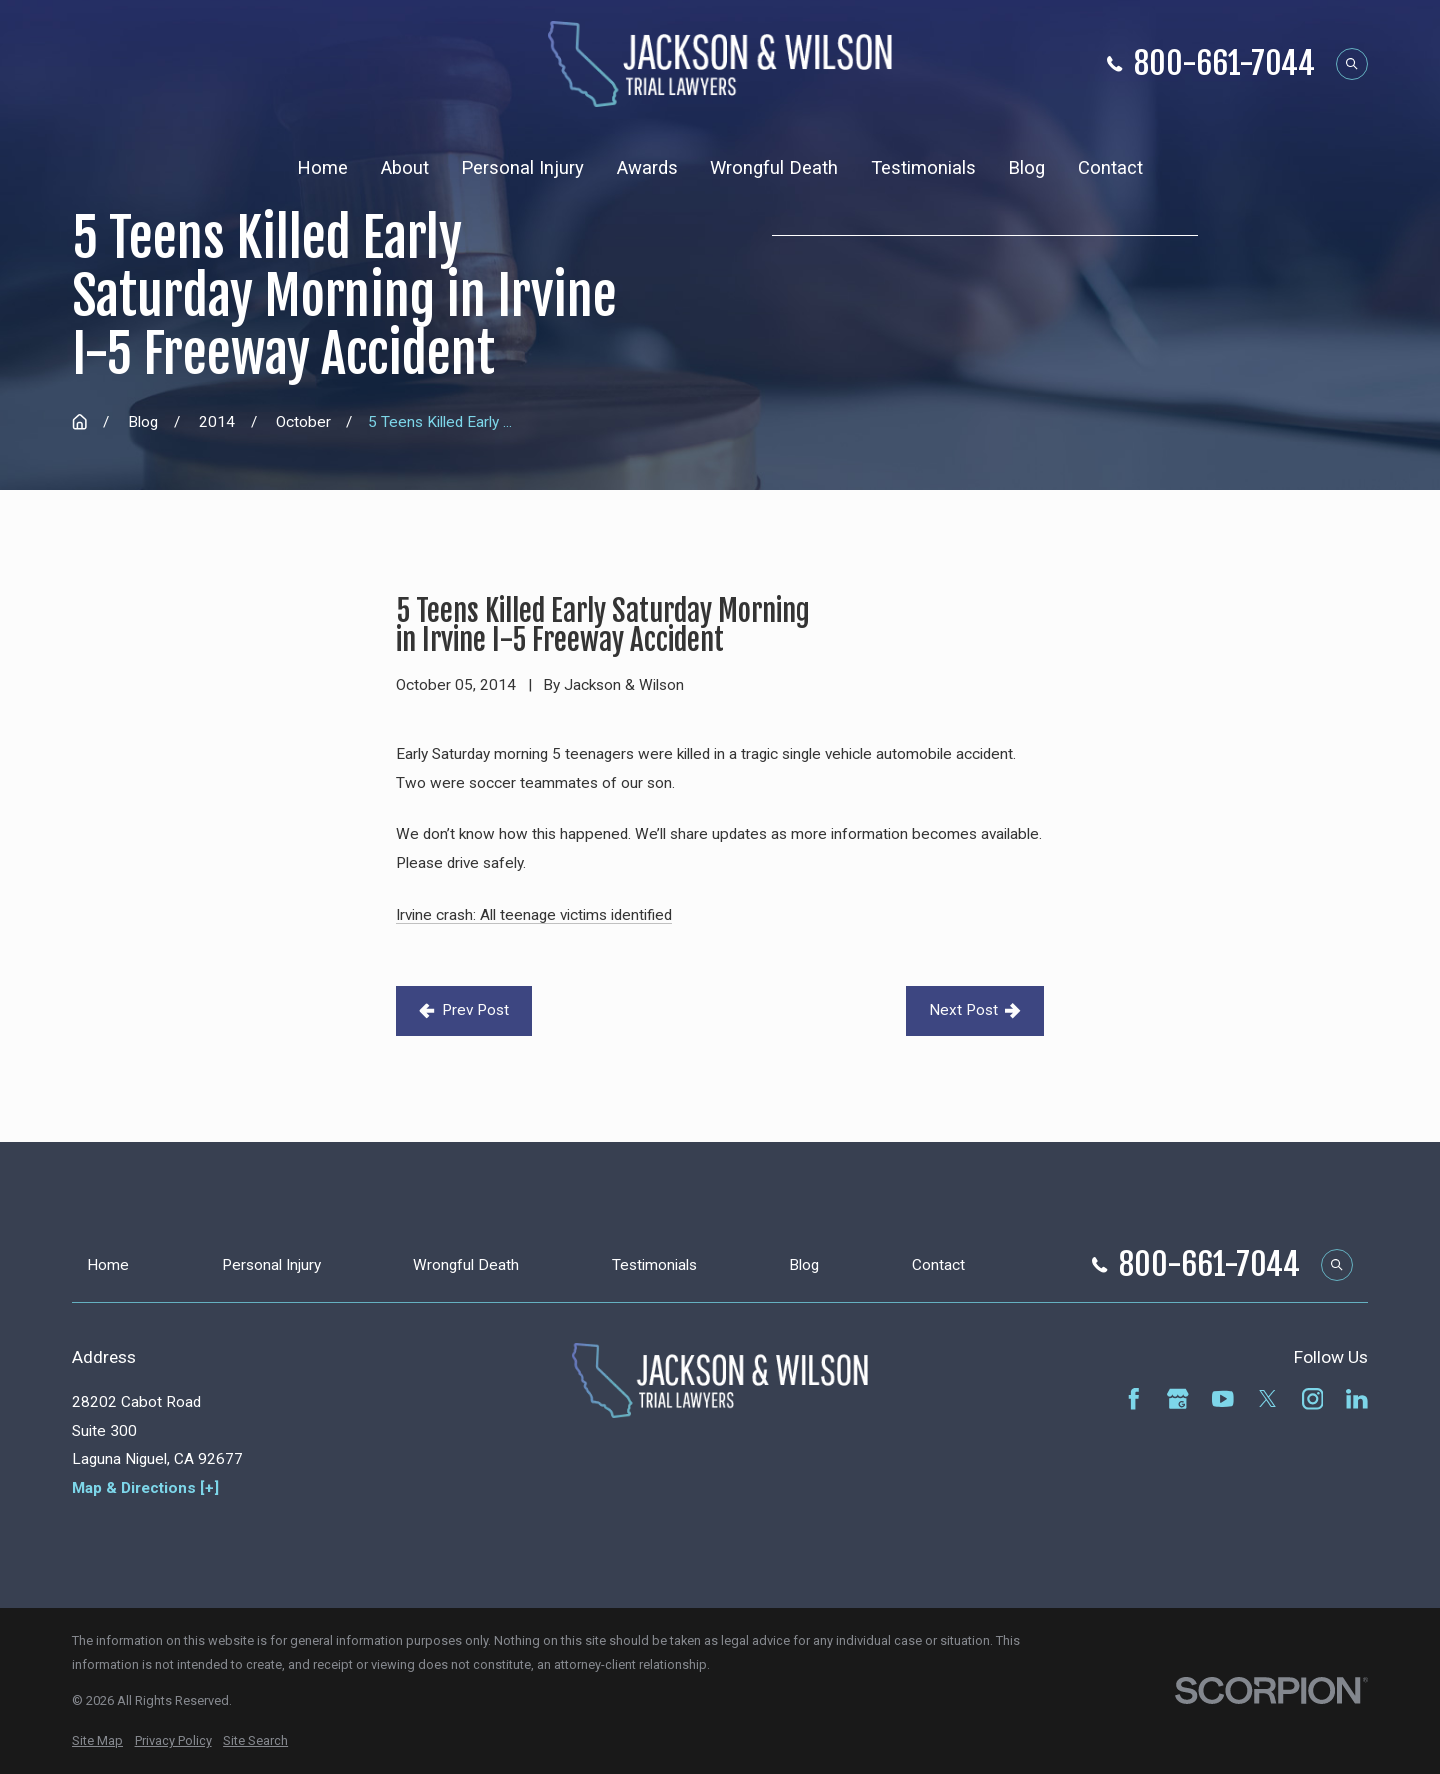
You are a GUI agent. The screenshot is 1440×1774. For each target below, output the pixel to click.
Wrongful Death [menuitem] (774, 168)
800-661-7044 (1224, 64)
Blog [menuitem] (1026, 168)
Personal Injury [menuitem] (522, 168)
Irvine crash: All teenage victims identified (534, 915)
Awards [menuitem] (647, 168)
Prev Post (464, 1010)
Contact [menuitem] (1110, 168)
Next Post (975, 1010)
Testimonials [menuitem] (923, 168)
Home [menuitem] (322, 168)
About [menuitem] (405, 168)
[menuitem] (97, 1741)
